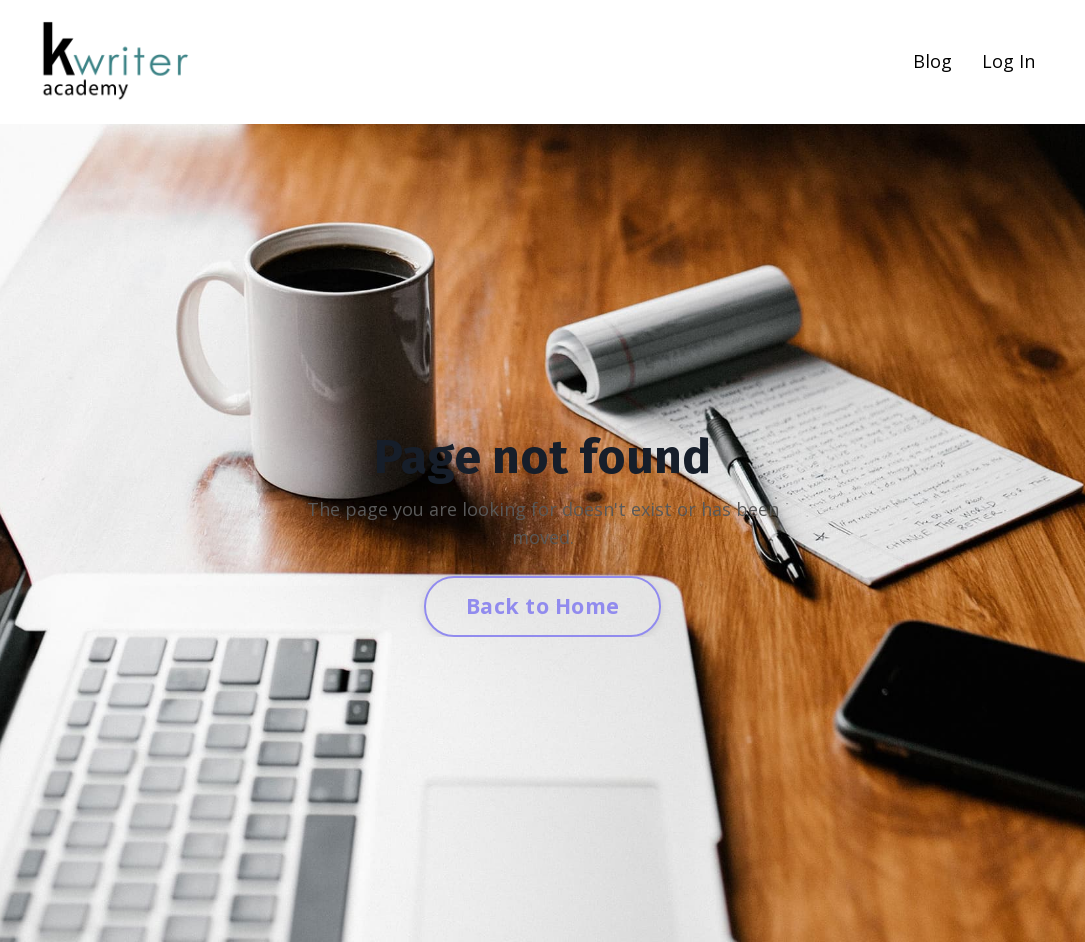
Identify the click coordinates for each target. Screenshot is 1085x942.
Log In (1008, 61)
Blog (932, 61)
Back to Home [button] (543, 605)
